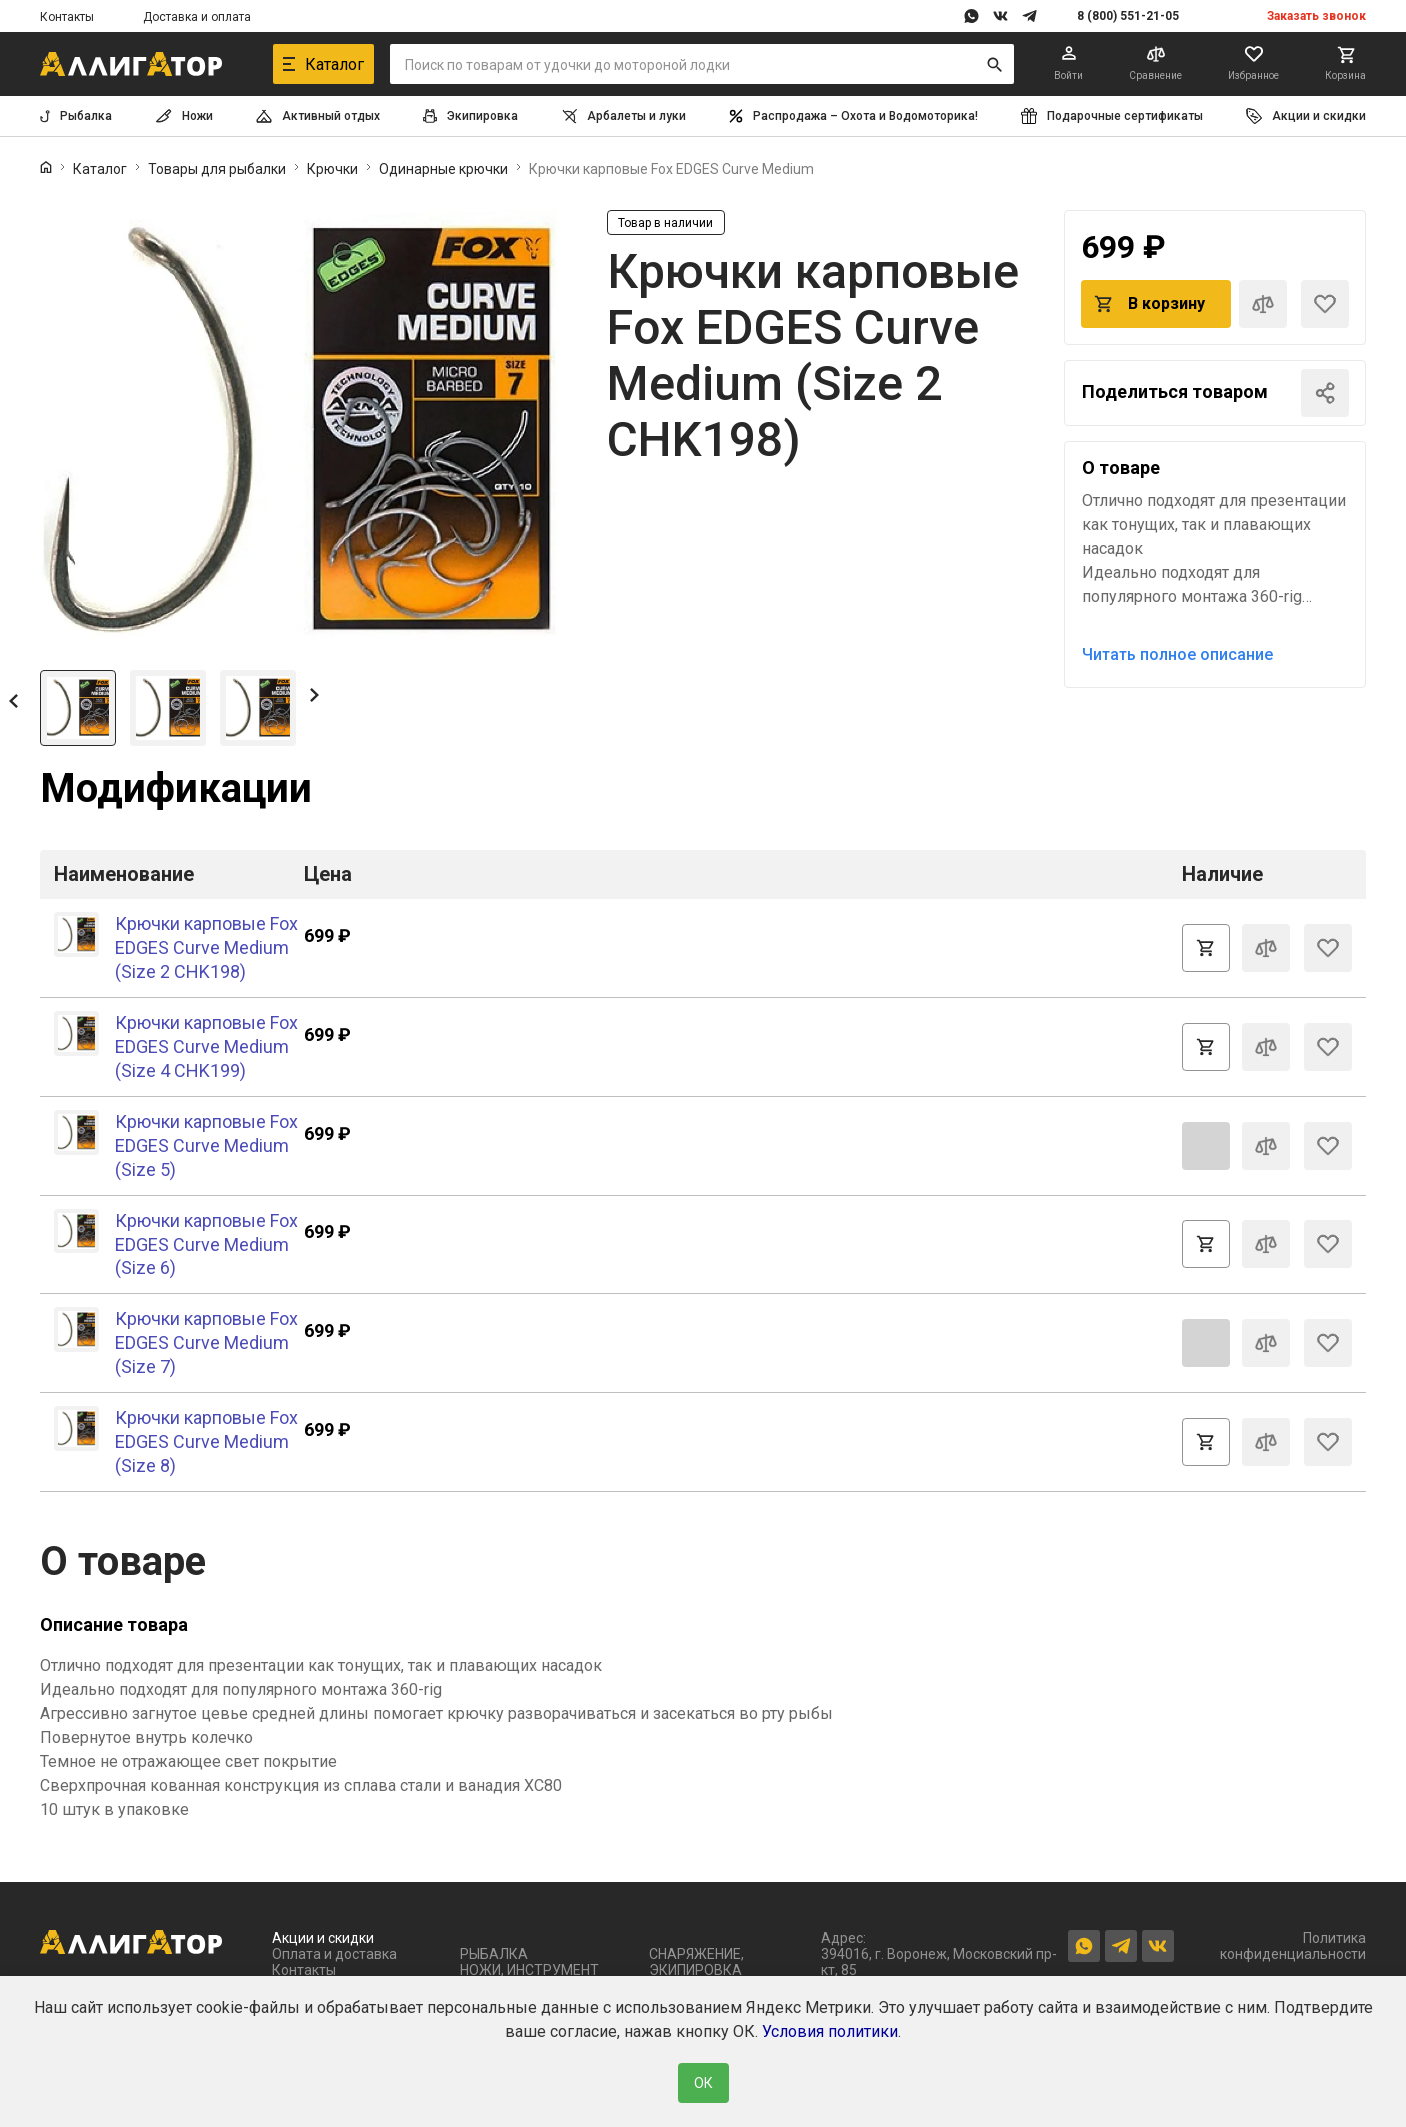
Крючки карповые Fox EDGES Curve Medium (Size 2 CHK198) (206, 947)
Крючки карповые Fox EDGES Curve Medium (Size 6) (206, 1244)
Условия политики (830, 2031)
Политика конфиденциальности (1293, 1946)
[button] (13, 700)
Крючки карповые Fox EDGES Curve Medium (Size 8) (206, 1441)
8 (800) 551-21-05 (1128, 16)
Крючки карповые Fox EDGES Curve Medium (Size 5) (206, 1145)
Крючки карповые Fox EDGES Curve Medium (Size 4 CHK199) (206, 1046)
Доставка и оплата (197, 17)
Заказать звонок (1316, 16)
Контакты (67, 17)
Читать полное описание (1177, 654)
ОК (703, 2083)
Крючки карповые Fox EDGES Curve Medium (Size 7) (206, 1342)
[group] (303, 432)
